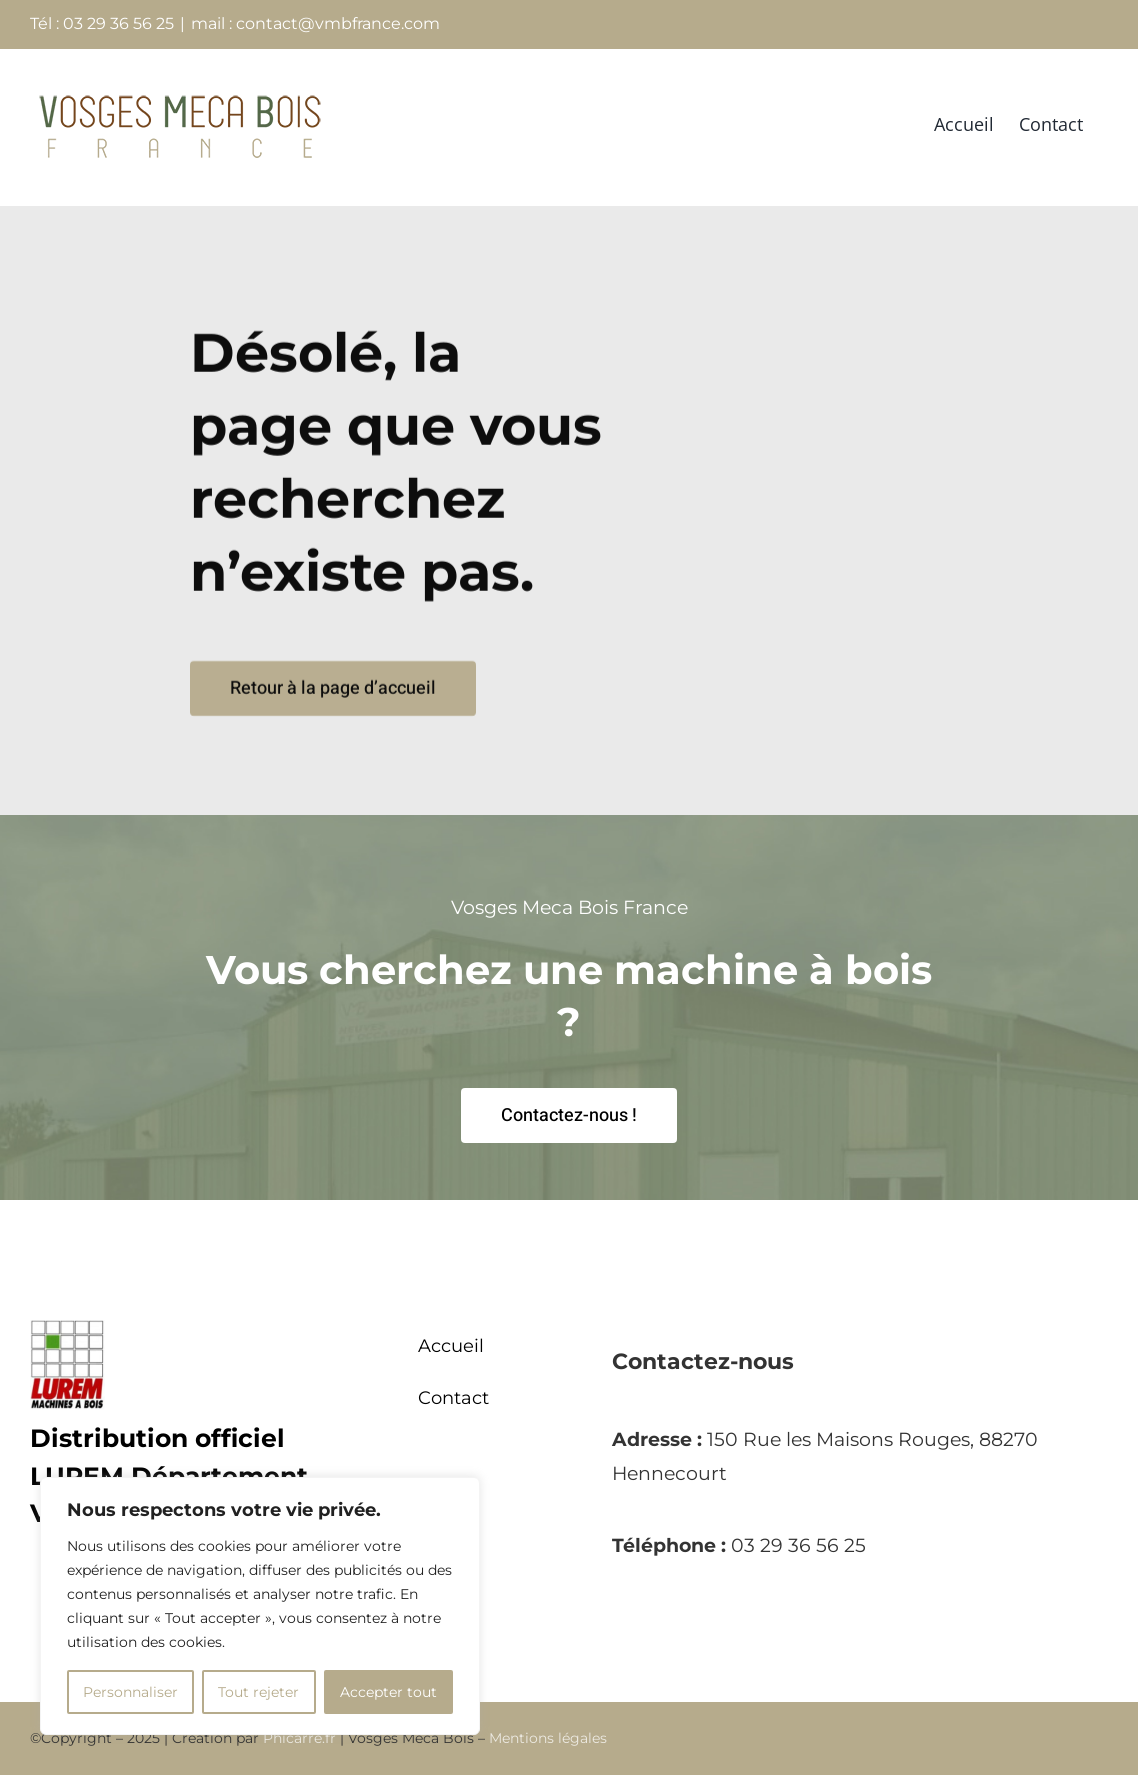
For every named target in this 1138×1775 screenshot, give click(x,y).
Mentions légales (548, 1738)
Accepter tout (388, 1692)
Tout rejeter (258, 1692)
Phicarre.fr (299, 1738)
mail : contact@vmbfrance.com (315, 23)
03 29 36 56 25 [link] (798, 1545)
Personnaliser (130, 1692)
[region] (260, 1606)
